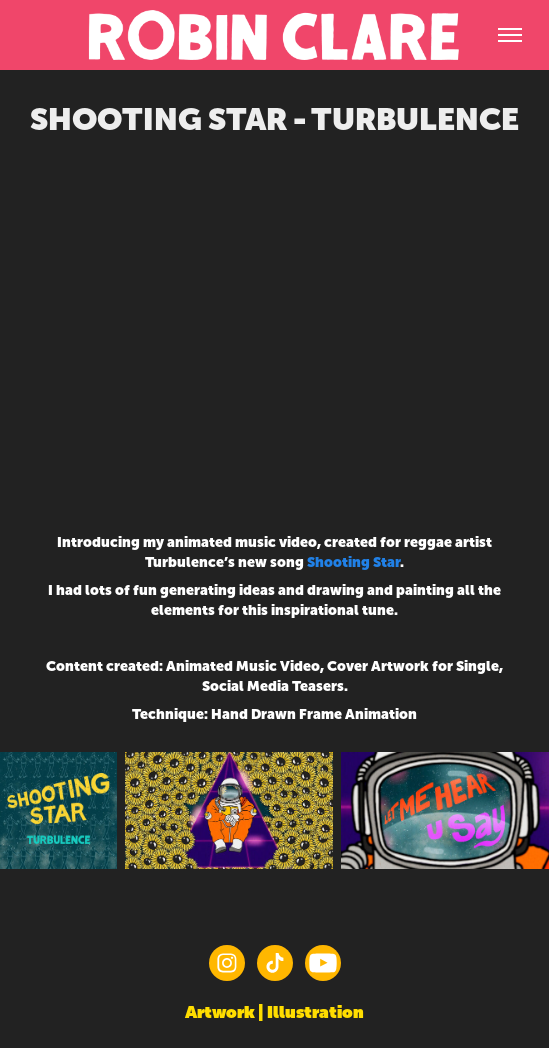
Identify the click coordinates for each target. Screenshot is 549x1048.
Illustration (315, 1012)
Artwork (220, 1012)
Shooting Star (353, 562)
